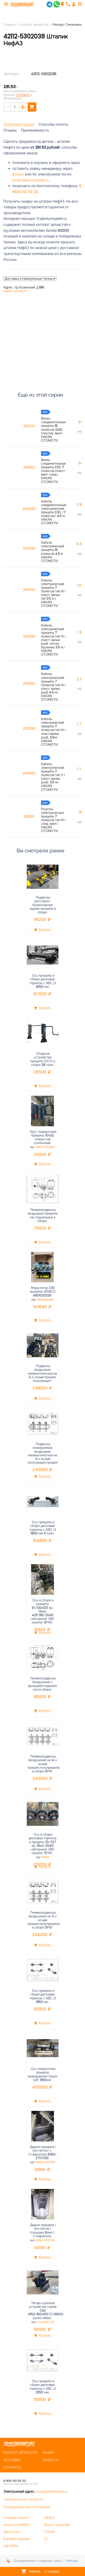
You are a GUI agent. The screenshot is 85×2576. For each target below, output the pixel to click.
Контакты (12, 2467)
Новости (51, 2460)
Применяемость (35, 130)
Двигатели (11, 2532)
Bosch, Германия (57, 2525)
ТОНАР (49, 2532)
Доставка (11, 2460)
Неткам (72, 2561)
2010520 (29, 548)
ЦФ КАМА (10, 2546)
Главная (9, 24)
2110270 (29, 426)
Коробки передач (16, 2539)
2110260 (29, 467)
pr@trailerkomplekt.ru (30, 180)
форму (18, 174)
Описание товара (18, 124)
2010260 (29, 773)
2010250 (29, 683)
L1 (45, 2539)
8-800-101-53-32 (14, 2480)
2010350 (29, 636)
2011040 (29, 589)
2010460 (29, 509)
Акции (48, 2452)
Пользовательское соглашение (27, 2507)
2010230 (29, 728)
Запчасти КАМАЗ (16, 2525)
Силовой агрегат (16, 2518)
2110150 (29, 816)
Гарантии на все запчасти (23, 2499)
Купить (42, 930)
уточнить (22, 95)
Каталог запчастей (34, 24)
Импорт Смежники (67, 24)
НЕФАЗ (49, 2518)
